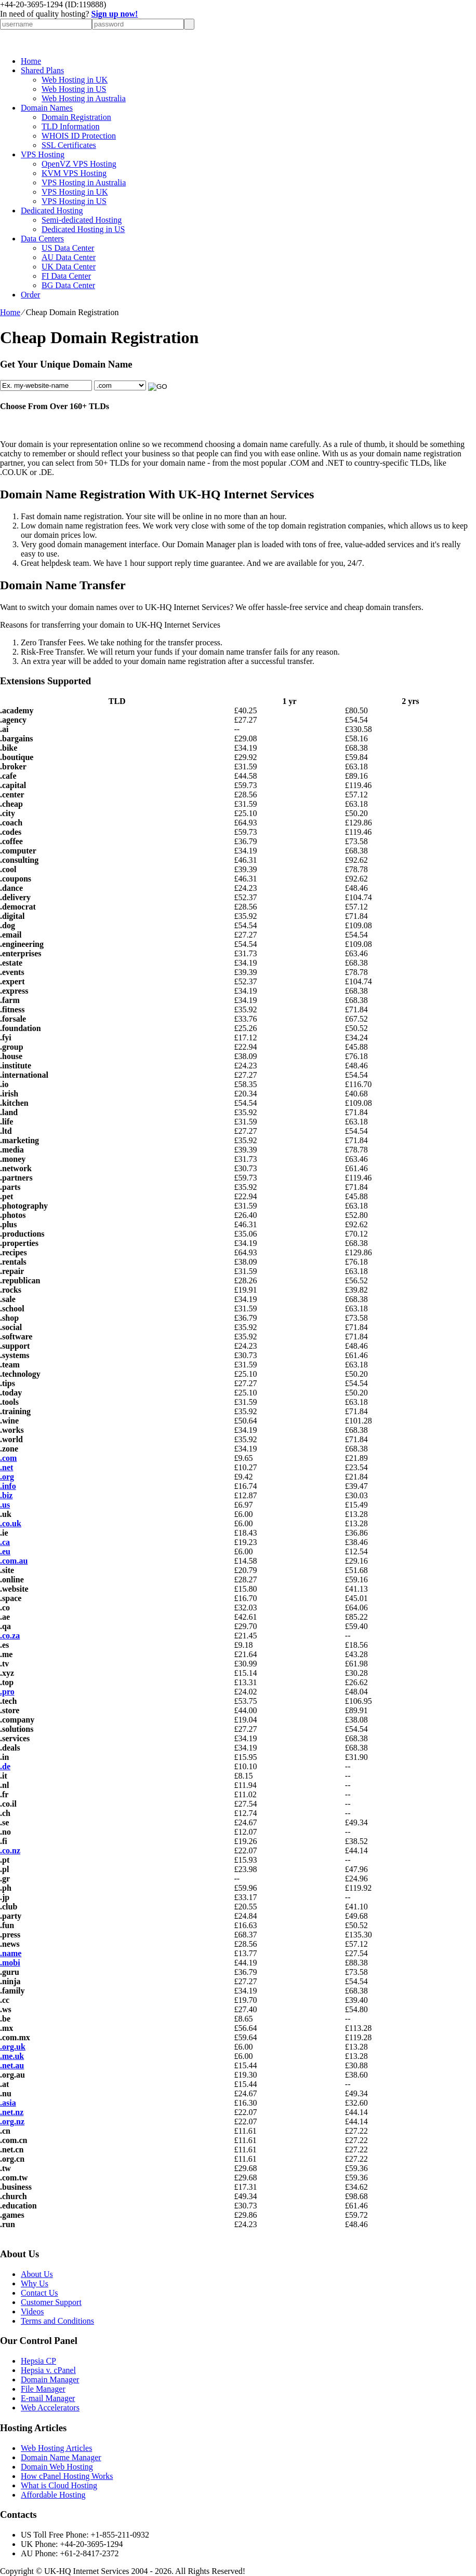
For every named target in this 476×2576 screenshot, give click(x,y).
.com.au (14, 1560)
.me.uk (12, 2056)
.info (8, 1486)
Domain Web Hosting (57, 2466)
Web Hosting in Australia (84, 98)
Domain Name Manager (61, 2457)
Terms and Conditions (57, 2320)
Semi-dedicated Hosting (82, 219)
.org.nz (12, 2121)
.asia (8, 2102)
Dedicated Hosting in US (83, 229)
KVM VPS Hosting (74, 173)
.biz (6, 1495)
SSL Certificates (69, 145)
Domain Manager (50, 2379)
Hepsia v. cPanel (48, 2370)
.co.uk (10, 1523)
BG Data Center (68, 285)
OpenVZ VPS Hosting (79, 163)
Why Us (34, 2283)
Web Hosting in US (74, 89)
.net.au (12, 2065)
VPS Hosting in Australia (84, 182)
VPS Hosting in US (74, 201)
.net (6, 1467)
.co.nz (10, 1850)
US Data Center (68, 247)
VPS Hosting (42, 154)
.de (5, 1766)
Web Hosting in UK (75, 79)
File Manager (43, 2388)
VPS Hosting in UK (75, 191)
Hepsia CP (38, 2360)
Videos (32, 2311)
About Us (37, 2274)
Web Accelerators (50, 2407)
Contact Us (39, 2292)
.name (10, 1953)
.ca (5, 1542)
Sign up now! (114, 13)
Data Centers (42, 238)
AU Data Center (69, 257)
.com (8, 1458)
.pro (7, 1691)
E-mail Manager (48, 2398)
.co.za (10, 1635)
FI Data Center (66, 276)
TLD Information (71, 126)
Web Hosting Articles (56, 2448)
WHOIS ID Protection (79, 135)
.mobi (10, 1962)
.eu (5, 1551)
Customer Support (51, 2302)
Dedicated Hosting (52, 210)
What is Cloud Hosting (59, 2485)
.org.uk (12, 2046)
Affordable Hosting (53, 2494)
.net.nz (11, 2112)
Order (30, 294)
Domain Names (47, 107)
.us (5, 1504)
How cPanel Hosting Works (67, 2476)
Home (31, 61)
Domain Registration (76, 117)
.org (7, 1476)
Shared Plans (42, 70)
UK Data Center (69, 266)
